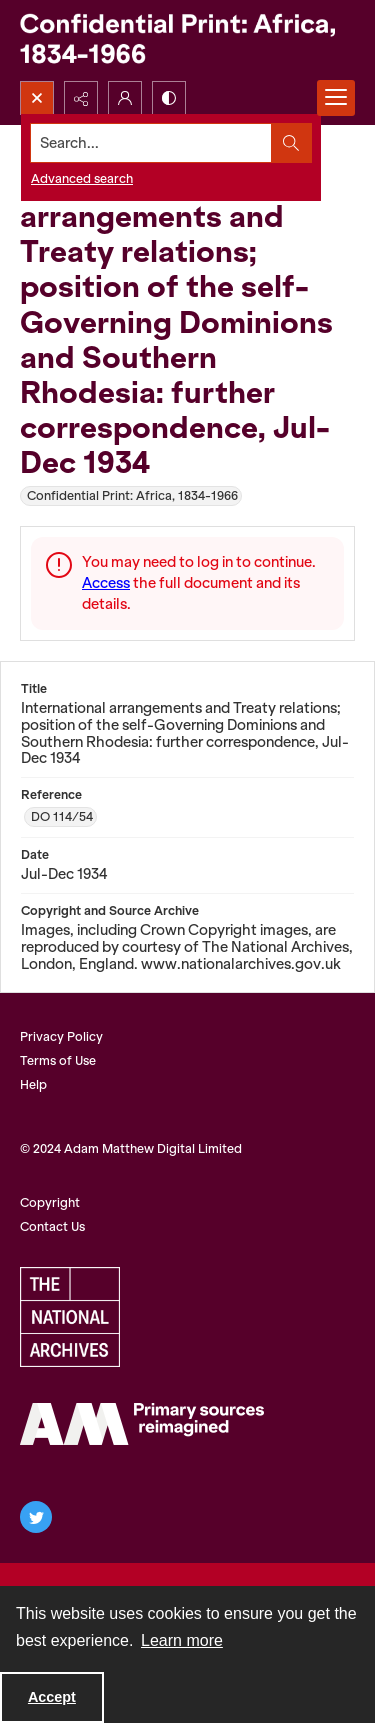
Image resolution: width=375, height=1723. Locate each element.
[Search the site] (151, 143)
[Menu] (336, 98)
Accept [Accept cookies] (52, 1697)
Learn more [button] (182, 1640)
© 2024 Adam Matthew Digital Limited (131, 1148)
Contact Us (52, 1226)
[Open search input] (37, 98)
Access (106, 583)
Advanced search (82, 178)
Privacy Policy (61, 1036)
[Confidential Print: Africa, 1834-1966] (187, 40)
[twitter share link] (36, 1517)
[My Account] (125, 98)
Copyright (50, 1202)
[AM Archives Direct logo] (142, 1424)
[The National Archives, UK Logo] (70, 1317)
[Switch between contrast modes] (169, 98)
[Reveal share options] (81, 98)
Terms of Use (58, 1060)
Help (33, 1084)
